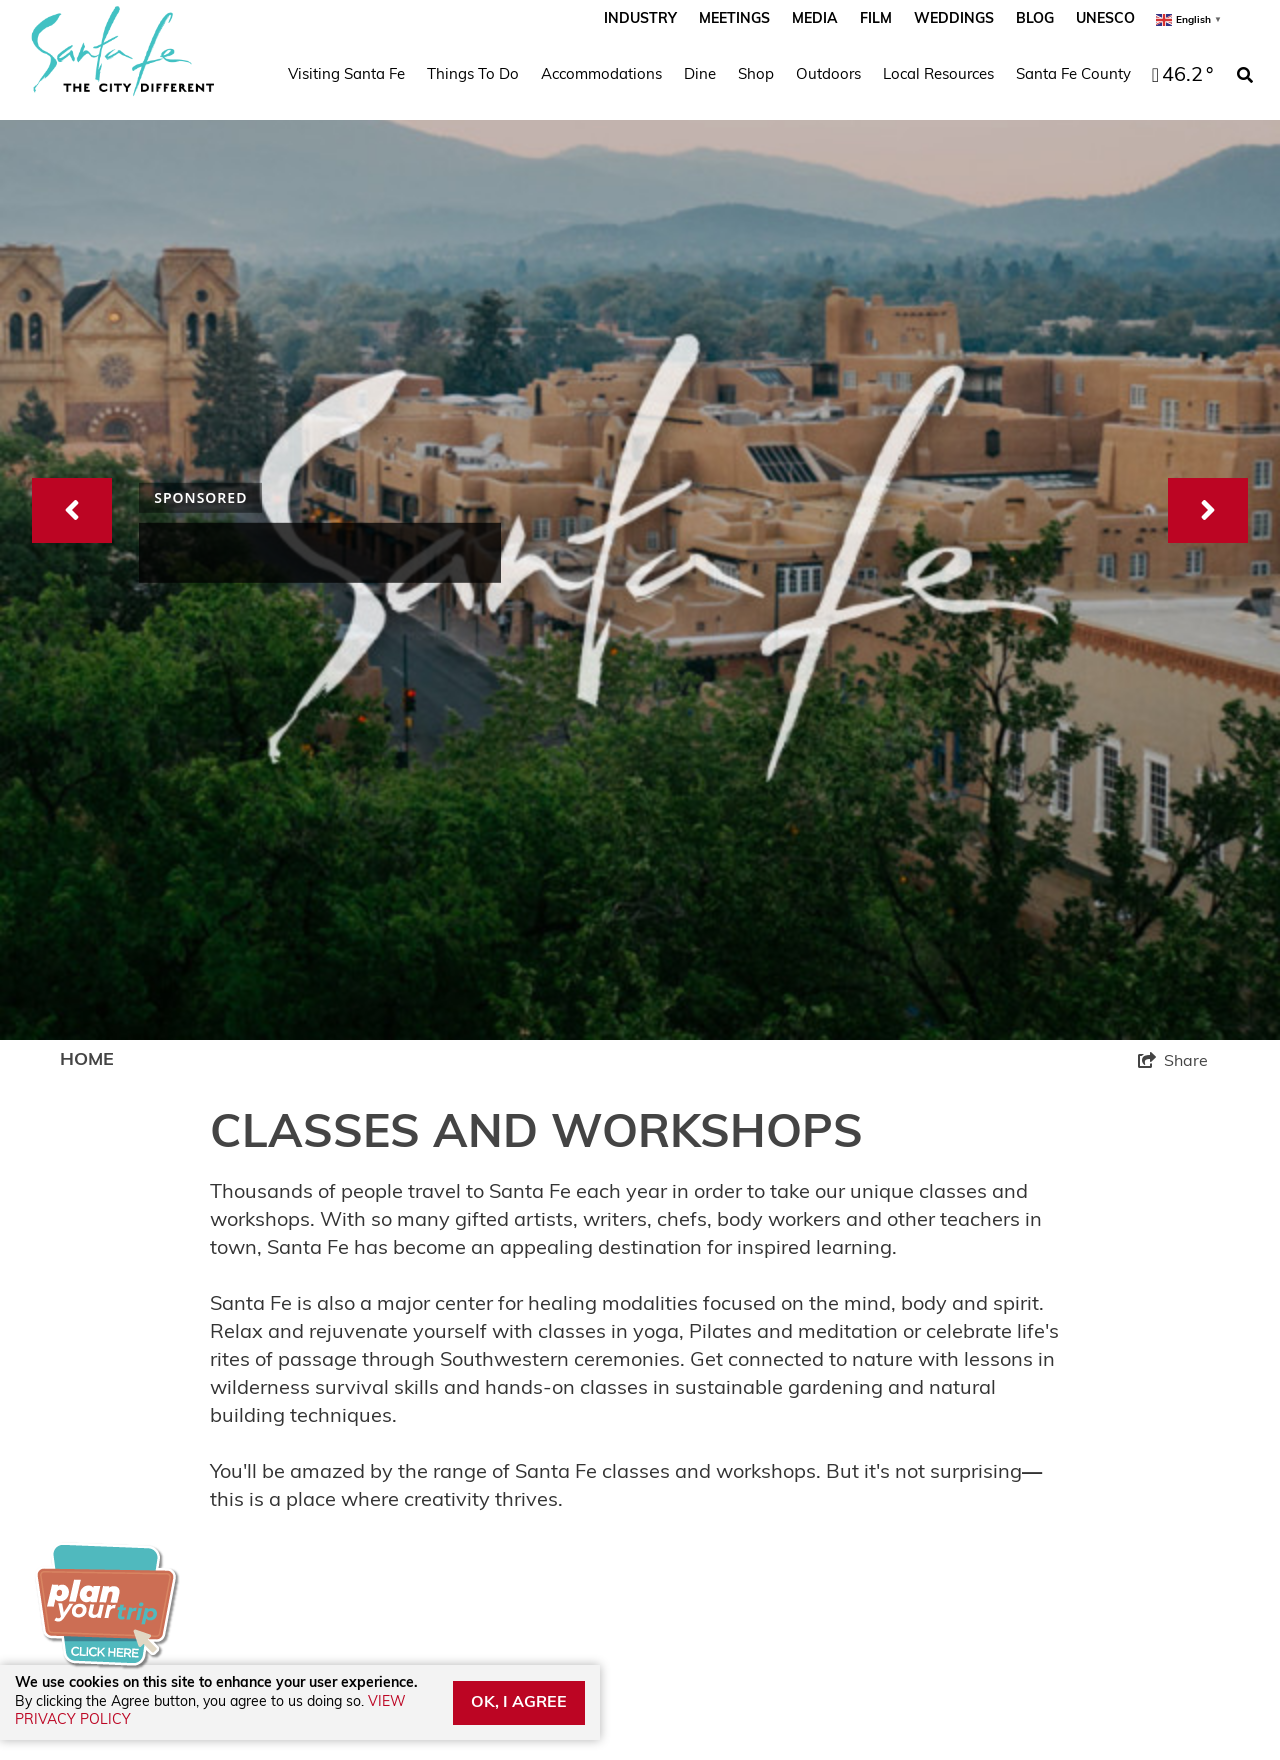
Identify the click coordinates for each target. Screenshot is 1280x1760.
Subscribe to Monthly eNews (938, 1495)
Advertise (100, 1404)
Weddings (954, 19)
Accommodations (601, 75)
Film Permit (107, 1441)
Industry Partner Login (155, 1368)
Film (876, 19)
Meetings (734, 19)
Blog (1035, 19)
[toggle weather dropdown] (1180, 76)
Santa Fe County (1073, 75)
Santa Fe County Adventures (471, 1441)
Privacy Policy (409, 1404)
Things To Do (473, 75)
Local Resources (938, 75)
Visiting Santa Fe (346, 75)
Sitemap (385, 1368)
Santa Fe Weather (137, 1331)
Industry (640, 19)
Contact (383, 1331)
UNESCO (1105, 19)
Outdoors (828, 75)
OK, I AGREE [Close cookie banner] (519, 1703)
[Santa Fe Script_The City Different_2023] (123, 51)
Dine (700, 75)
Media (815, 19)
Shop (756, 75)
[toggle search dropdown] (1245, 76)
